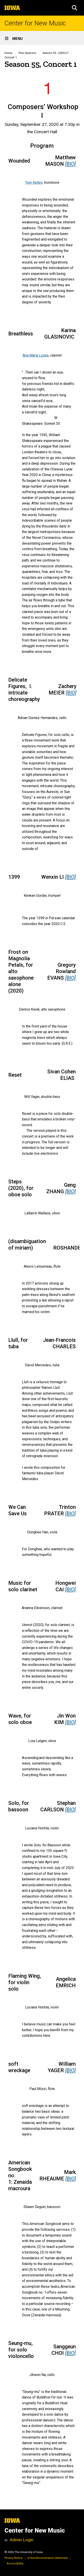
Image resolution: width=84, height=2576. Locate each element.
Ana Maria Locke (36, 355)
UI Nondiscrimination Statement (47, 2558)
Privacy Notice (13, 2558)
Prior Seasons (27, 53)
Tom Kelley (33, 182)
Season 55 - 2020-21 (56, 53)
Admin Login (21, 2539)
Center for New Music (35, 23)
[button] (74, 8)
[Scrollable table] (42, 161)
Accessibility (15, 2563)
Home (8, 53)
